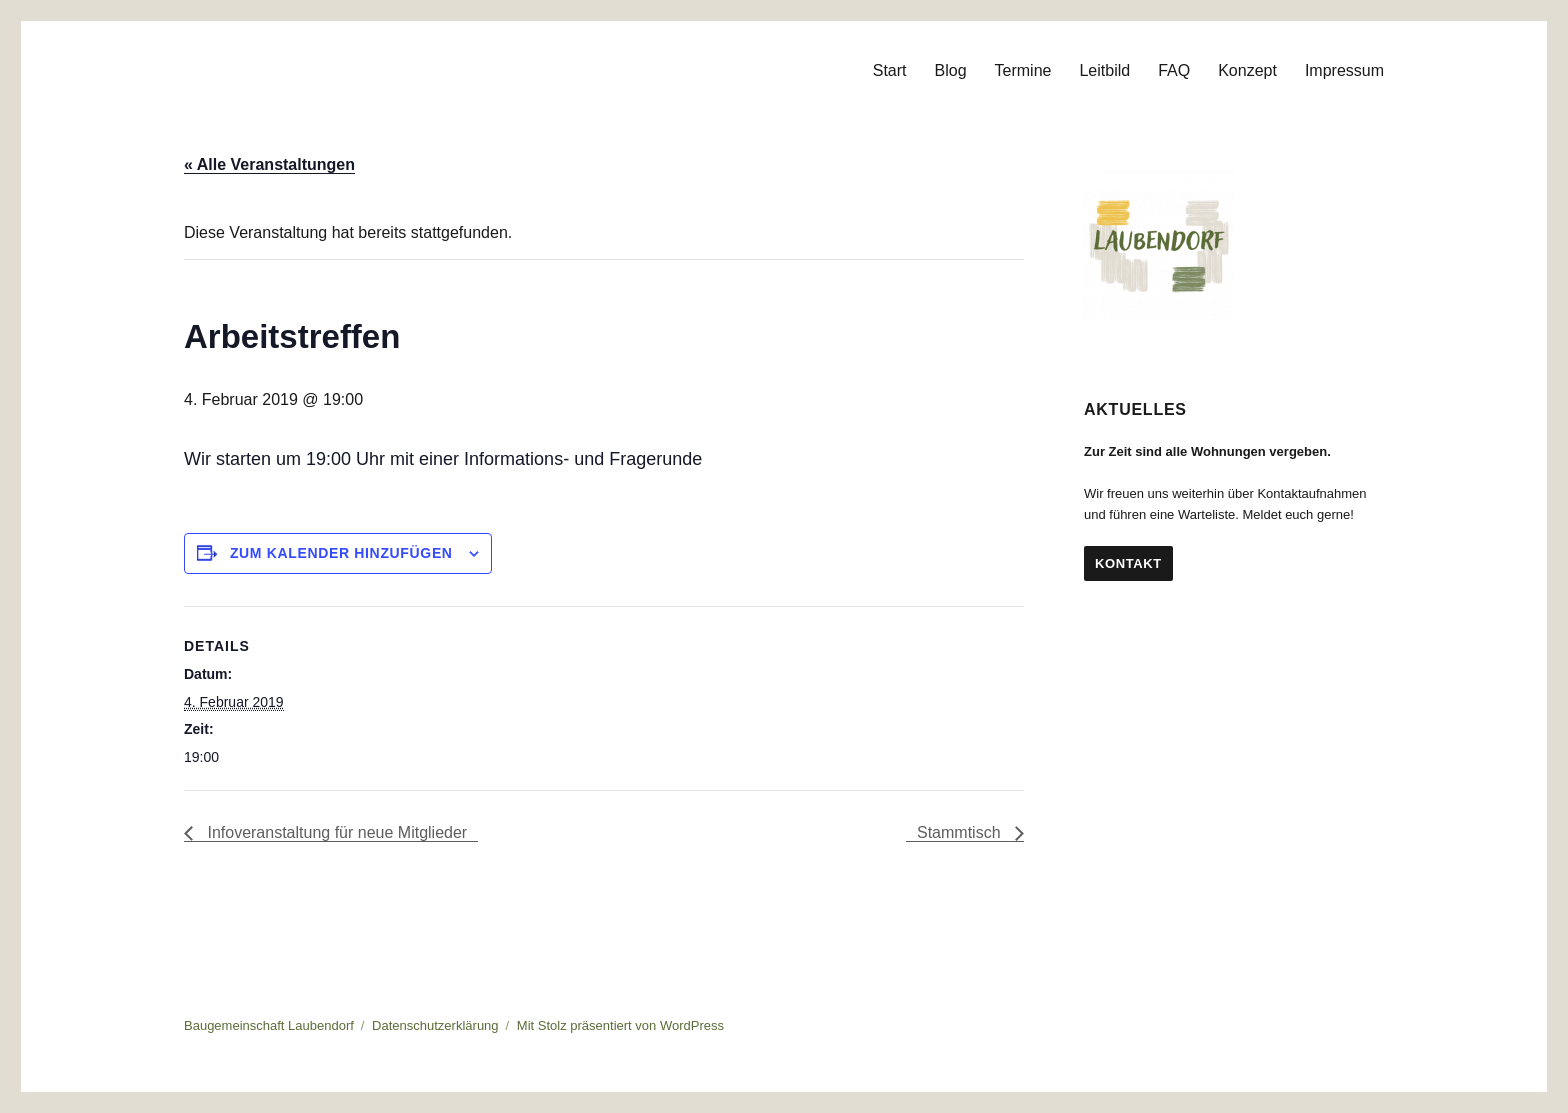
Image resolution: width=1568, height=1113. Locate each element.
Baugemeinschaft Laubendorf (269, 1025)
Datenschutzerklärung (435, 1025)
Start (890, 70)
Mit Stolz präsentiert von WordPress (620, 1025)
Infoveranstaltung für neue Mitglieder (335, 832)
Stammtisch (961, 832)
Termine (1023, 70)
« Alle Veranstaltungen (269, 164)
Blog (951, 70)
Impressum (1344, 70)
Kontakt (1128, 563)
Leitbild (1104, 70)
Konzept (1247, 70)
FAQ (1174, 70)
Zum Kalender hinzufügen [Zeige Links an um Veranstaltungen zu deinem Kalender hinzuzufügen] (341, 553)
